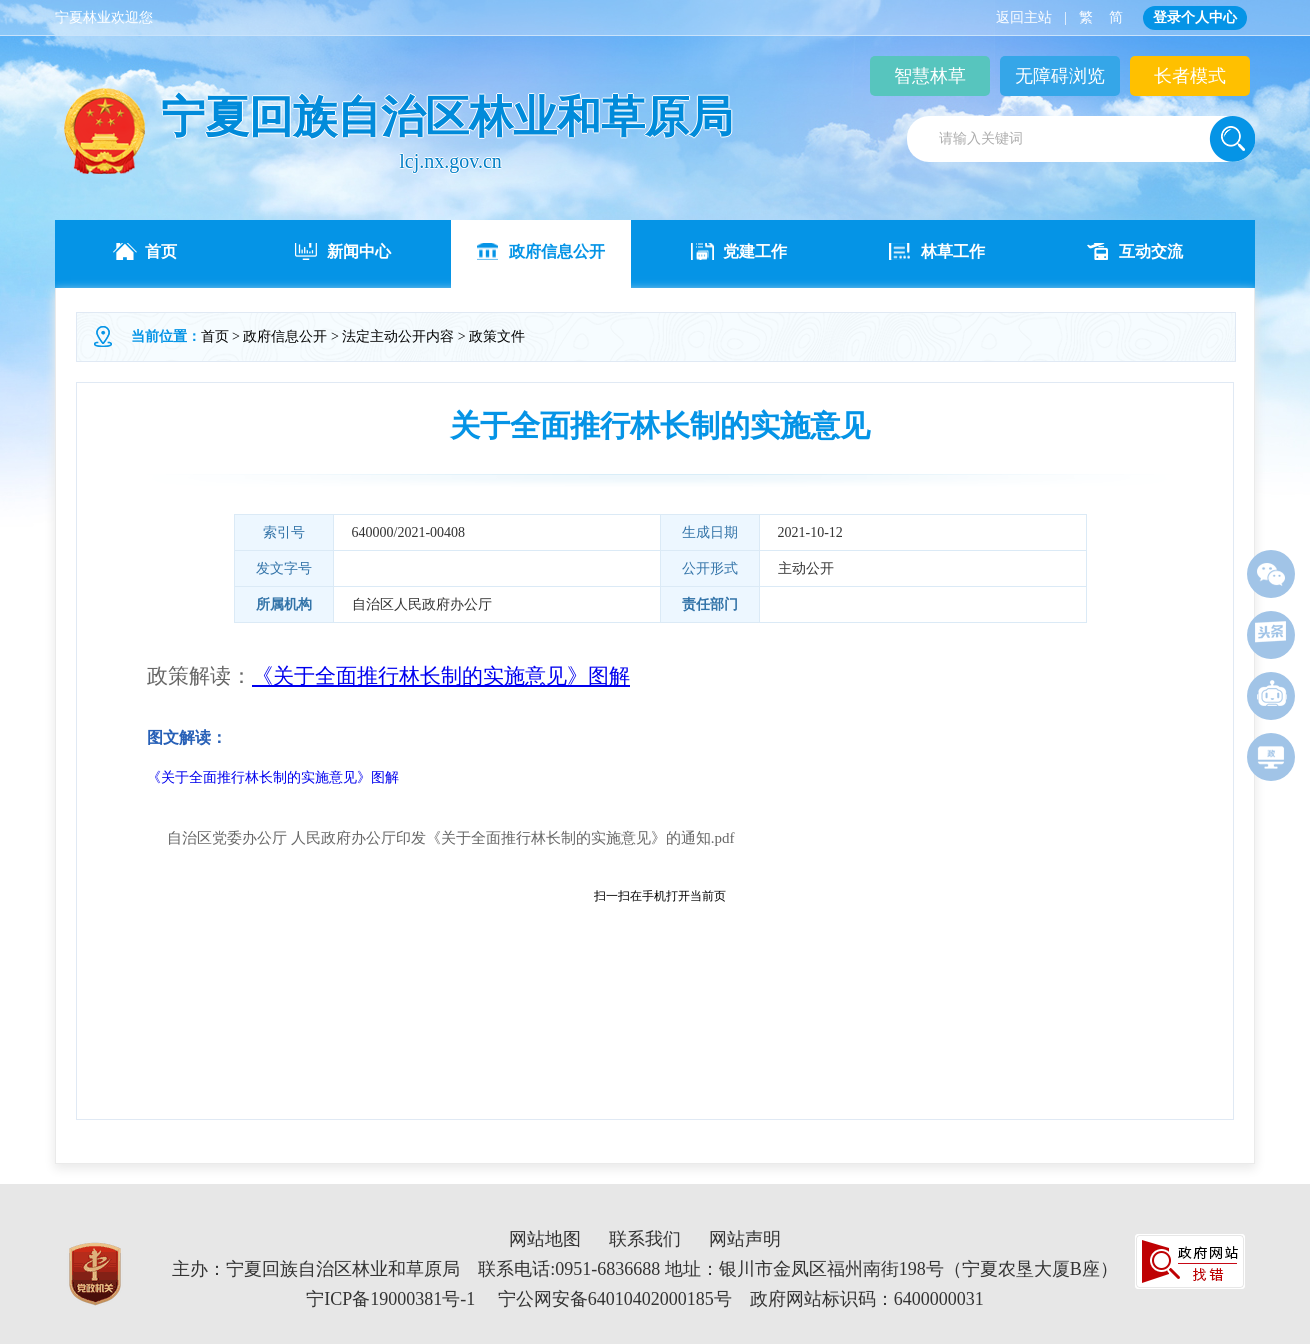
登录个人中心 (1195, 17)
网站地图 (545, 1239)
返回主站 (1024, 17)
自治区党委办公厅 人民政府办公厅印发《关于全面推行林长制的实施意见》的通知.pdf (451, 838)
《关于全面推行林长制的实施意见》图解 (273, 777)
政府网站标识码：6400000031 (867, 1299)
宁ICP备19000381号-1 (390, 1299)
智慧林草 (930, 76)
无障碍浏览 (1060, 76)
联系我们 (645, 1239)
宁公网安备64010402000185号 (615, 1299)
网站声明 (745, 1239)
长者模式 (1190, 76)
